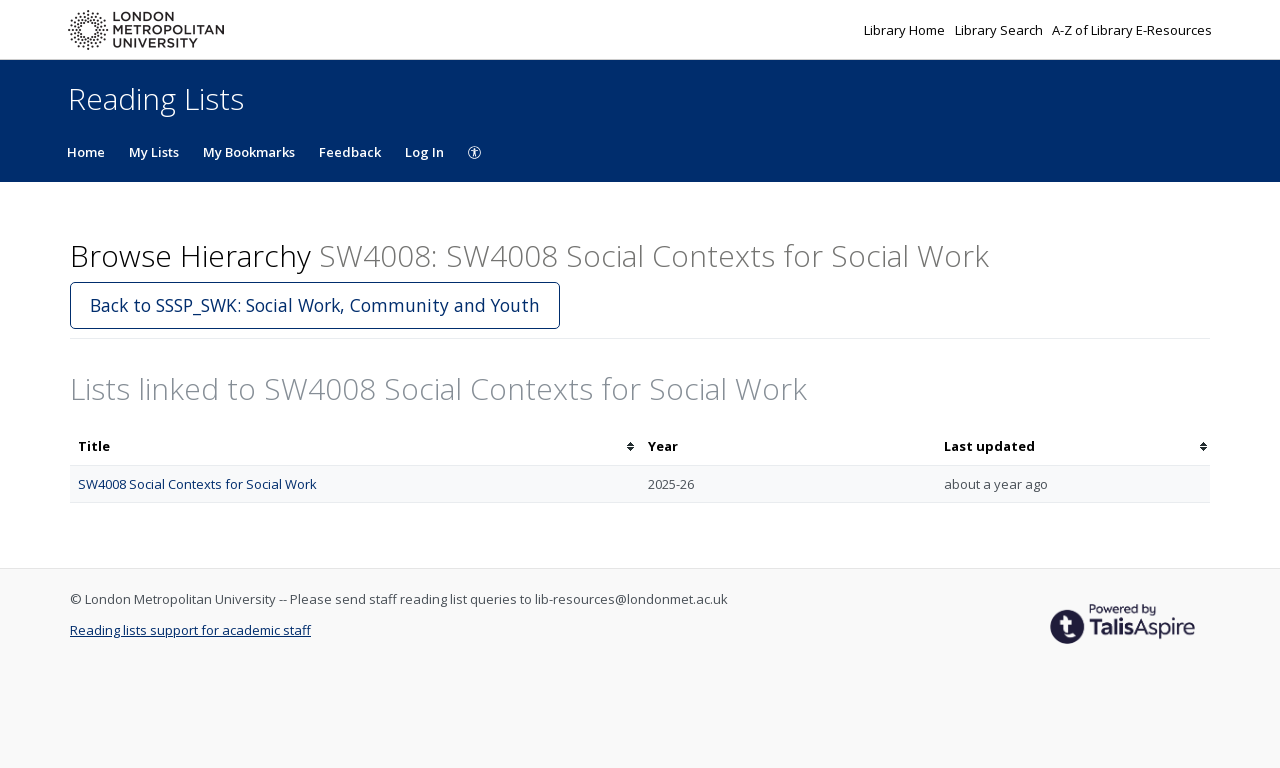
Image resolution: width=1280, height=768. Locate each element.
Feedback (350, 152)
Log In (424, 152)
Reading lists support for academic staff (190, 630)
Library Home (906, 30)
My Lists (154, 152)
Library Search (1000, 30)
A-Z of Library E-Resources (1132, 30)
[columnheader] (355, 446)
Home (86, 152)
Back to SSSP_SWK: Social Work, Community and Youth (315, 305)
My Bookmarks (249, 152)
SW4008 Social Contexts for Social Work (197, 484)
